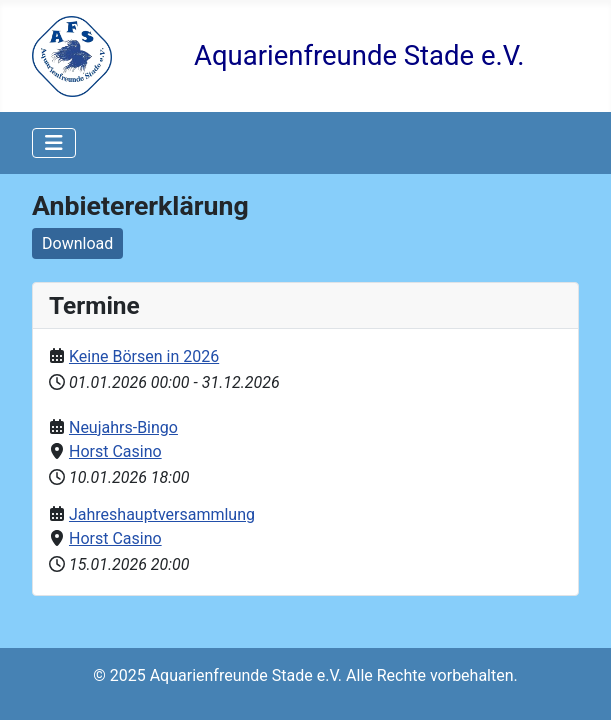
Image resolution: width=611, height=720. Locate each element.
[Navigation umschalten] (54, 143)
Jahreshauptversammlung (162, 514)
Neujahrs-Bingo (123, 427)
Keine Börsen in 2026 (144, 356)
